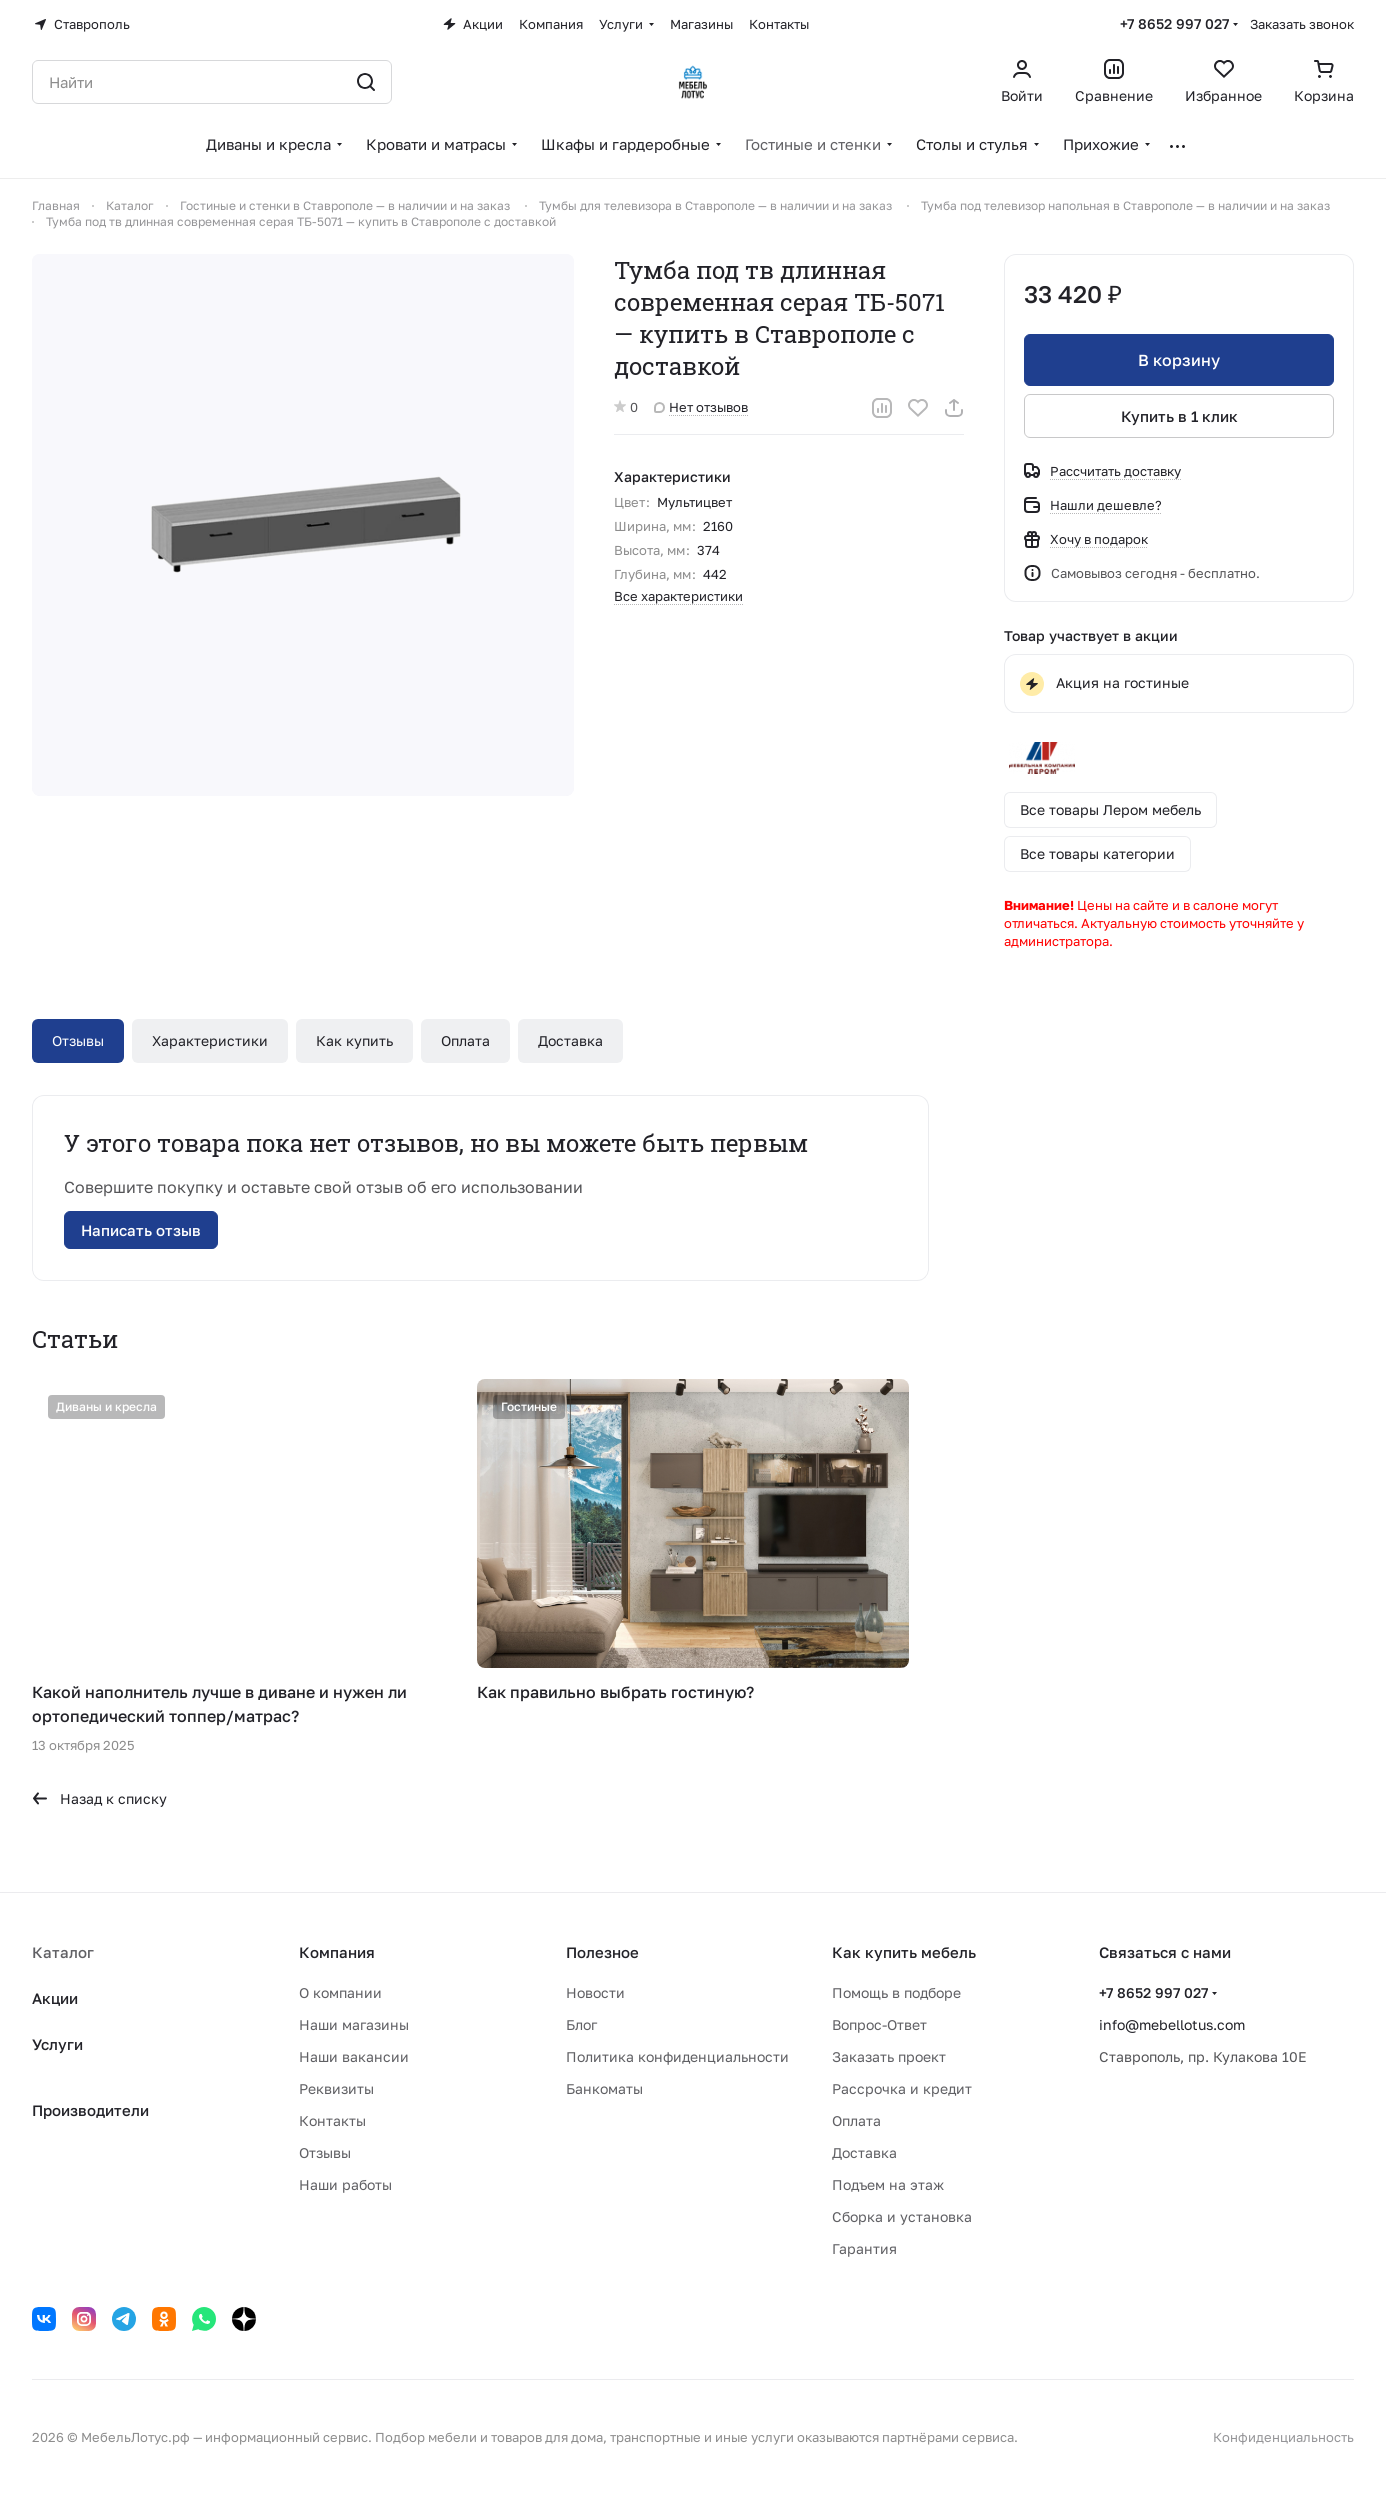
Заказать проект (889, 2056)
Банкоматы (604, 2088)
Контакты (332, 2120)
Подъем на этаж (888, 2184)
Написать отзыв (141, 1230)
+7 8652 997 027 (1174, 23)
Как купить (354, 1040)
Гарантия (864, 2248)
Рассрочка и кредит (902, 2088)
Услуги (57, 2044)
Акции (55, 1998)
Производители (90, 2110)
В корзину (1179, 360)
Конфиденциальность (1283, 2437)
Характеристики (210, 1040)
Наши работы (345, 2184)
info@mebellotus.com (1172, 2024)
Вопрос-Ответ (879, 2024)
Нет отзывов (701, 407)
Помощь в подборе (896, 1992)
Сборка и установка (902, 2216)
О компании (340, 1992)
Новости (595, 1992)
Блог (581, 2024)
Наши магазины (354, 2024)
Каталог (63, 1952)
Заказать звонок (1302, 24)
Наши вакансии (354, 2056)
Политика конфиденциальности (677, 2056)
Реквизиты (336, 2088)
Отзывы (78, 1040)
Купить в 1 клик (1178, 416)
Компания (337, 1952)
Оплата (465, 1040)
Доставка (570, 1040)
